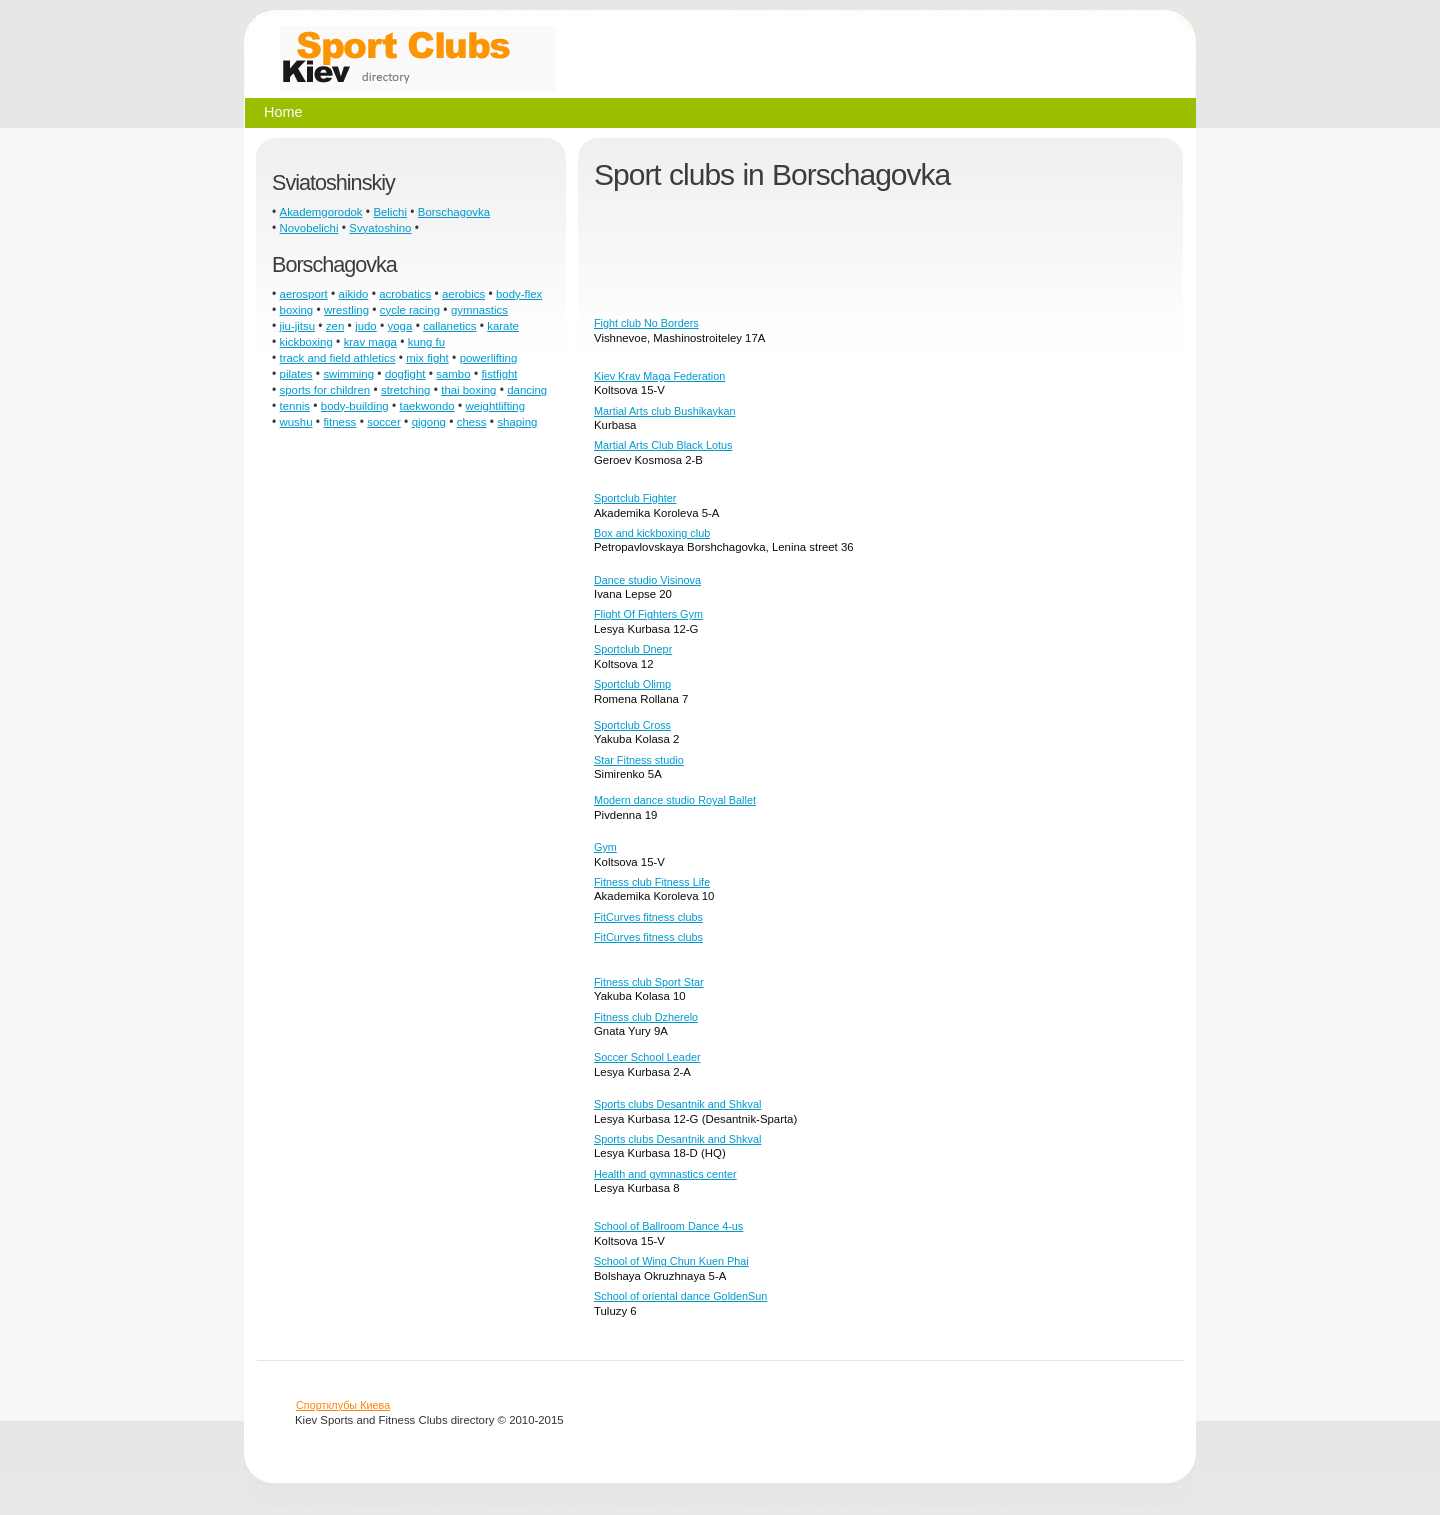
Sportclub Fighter (635, 498)
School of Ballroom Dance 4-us (668, 1226)
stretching (405, 390)
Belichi (390, 212)
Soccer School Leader (647, 1057)
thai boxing (468, 390)
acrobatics (405, 294)
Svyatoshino (380, 228)
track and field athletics (338, 358)
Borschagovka (454, 212)
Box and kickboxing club (652, 533)
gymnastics (479, 310)
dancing (527, 390)
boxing (297, 310)
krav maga (370, 342)
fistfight (499, 374)
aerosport (304, 294)
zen (335, 326)
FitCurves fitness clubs (648, 917)
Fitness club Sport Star (649, 982)
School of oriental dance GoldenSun (680, 1296)
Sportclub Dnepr (633, 649)
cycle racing (410, 310)
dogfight (405, 374)
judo (366, 326)
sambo (453, 374)
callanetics (449, 326)
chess (472, 422)
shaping (517, 422)
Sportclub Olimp (632, 684)
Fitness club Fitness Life (652, 882)
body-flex (519, 294)
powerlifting (489, 358)
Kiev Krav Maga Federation (659, 376)
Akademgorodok (321, 212)
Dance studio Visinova (647, 580)
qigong (429, 422)
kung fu (426, 342)
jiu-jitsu (297, 326)
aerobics (463, 294)
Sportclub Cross (632, 725)
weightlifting (496, 406)
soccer (384, 422)
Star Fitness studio (639, 760)
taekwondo (427, 406)
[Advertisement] (958, 261)
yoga (400, 326)
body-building (355, 406)
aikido (354, 294)
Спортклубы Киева (343, 1405)
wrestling (346, 310)
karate (503, 326)
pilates (296, 374)
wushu (296, 422)
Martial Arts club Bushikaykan (664, 411)
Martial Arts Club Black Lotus (663, 445)
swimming (348, 374)
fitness (339, 422)
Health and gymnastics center (665, 1174)
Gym (605, 847)
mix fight (427, 358)
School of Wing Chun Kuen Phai (671, 1261)
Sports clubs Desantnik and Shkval (677, 1104)
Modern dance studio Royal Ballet (675, 800)
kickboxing (306, 342)
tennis (295, 406)
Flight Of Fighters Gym (648, 614)
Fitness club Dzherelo (646, 1017)
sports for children (325, 390)
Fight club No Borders (646, 323)
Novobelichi (309, 228)
